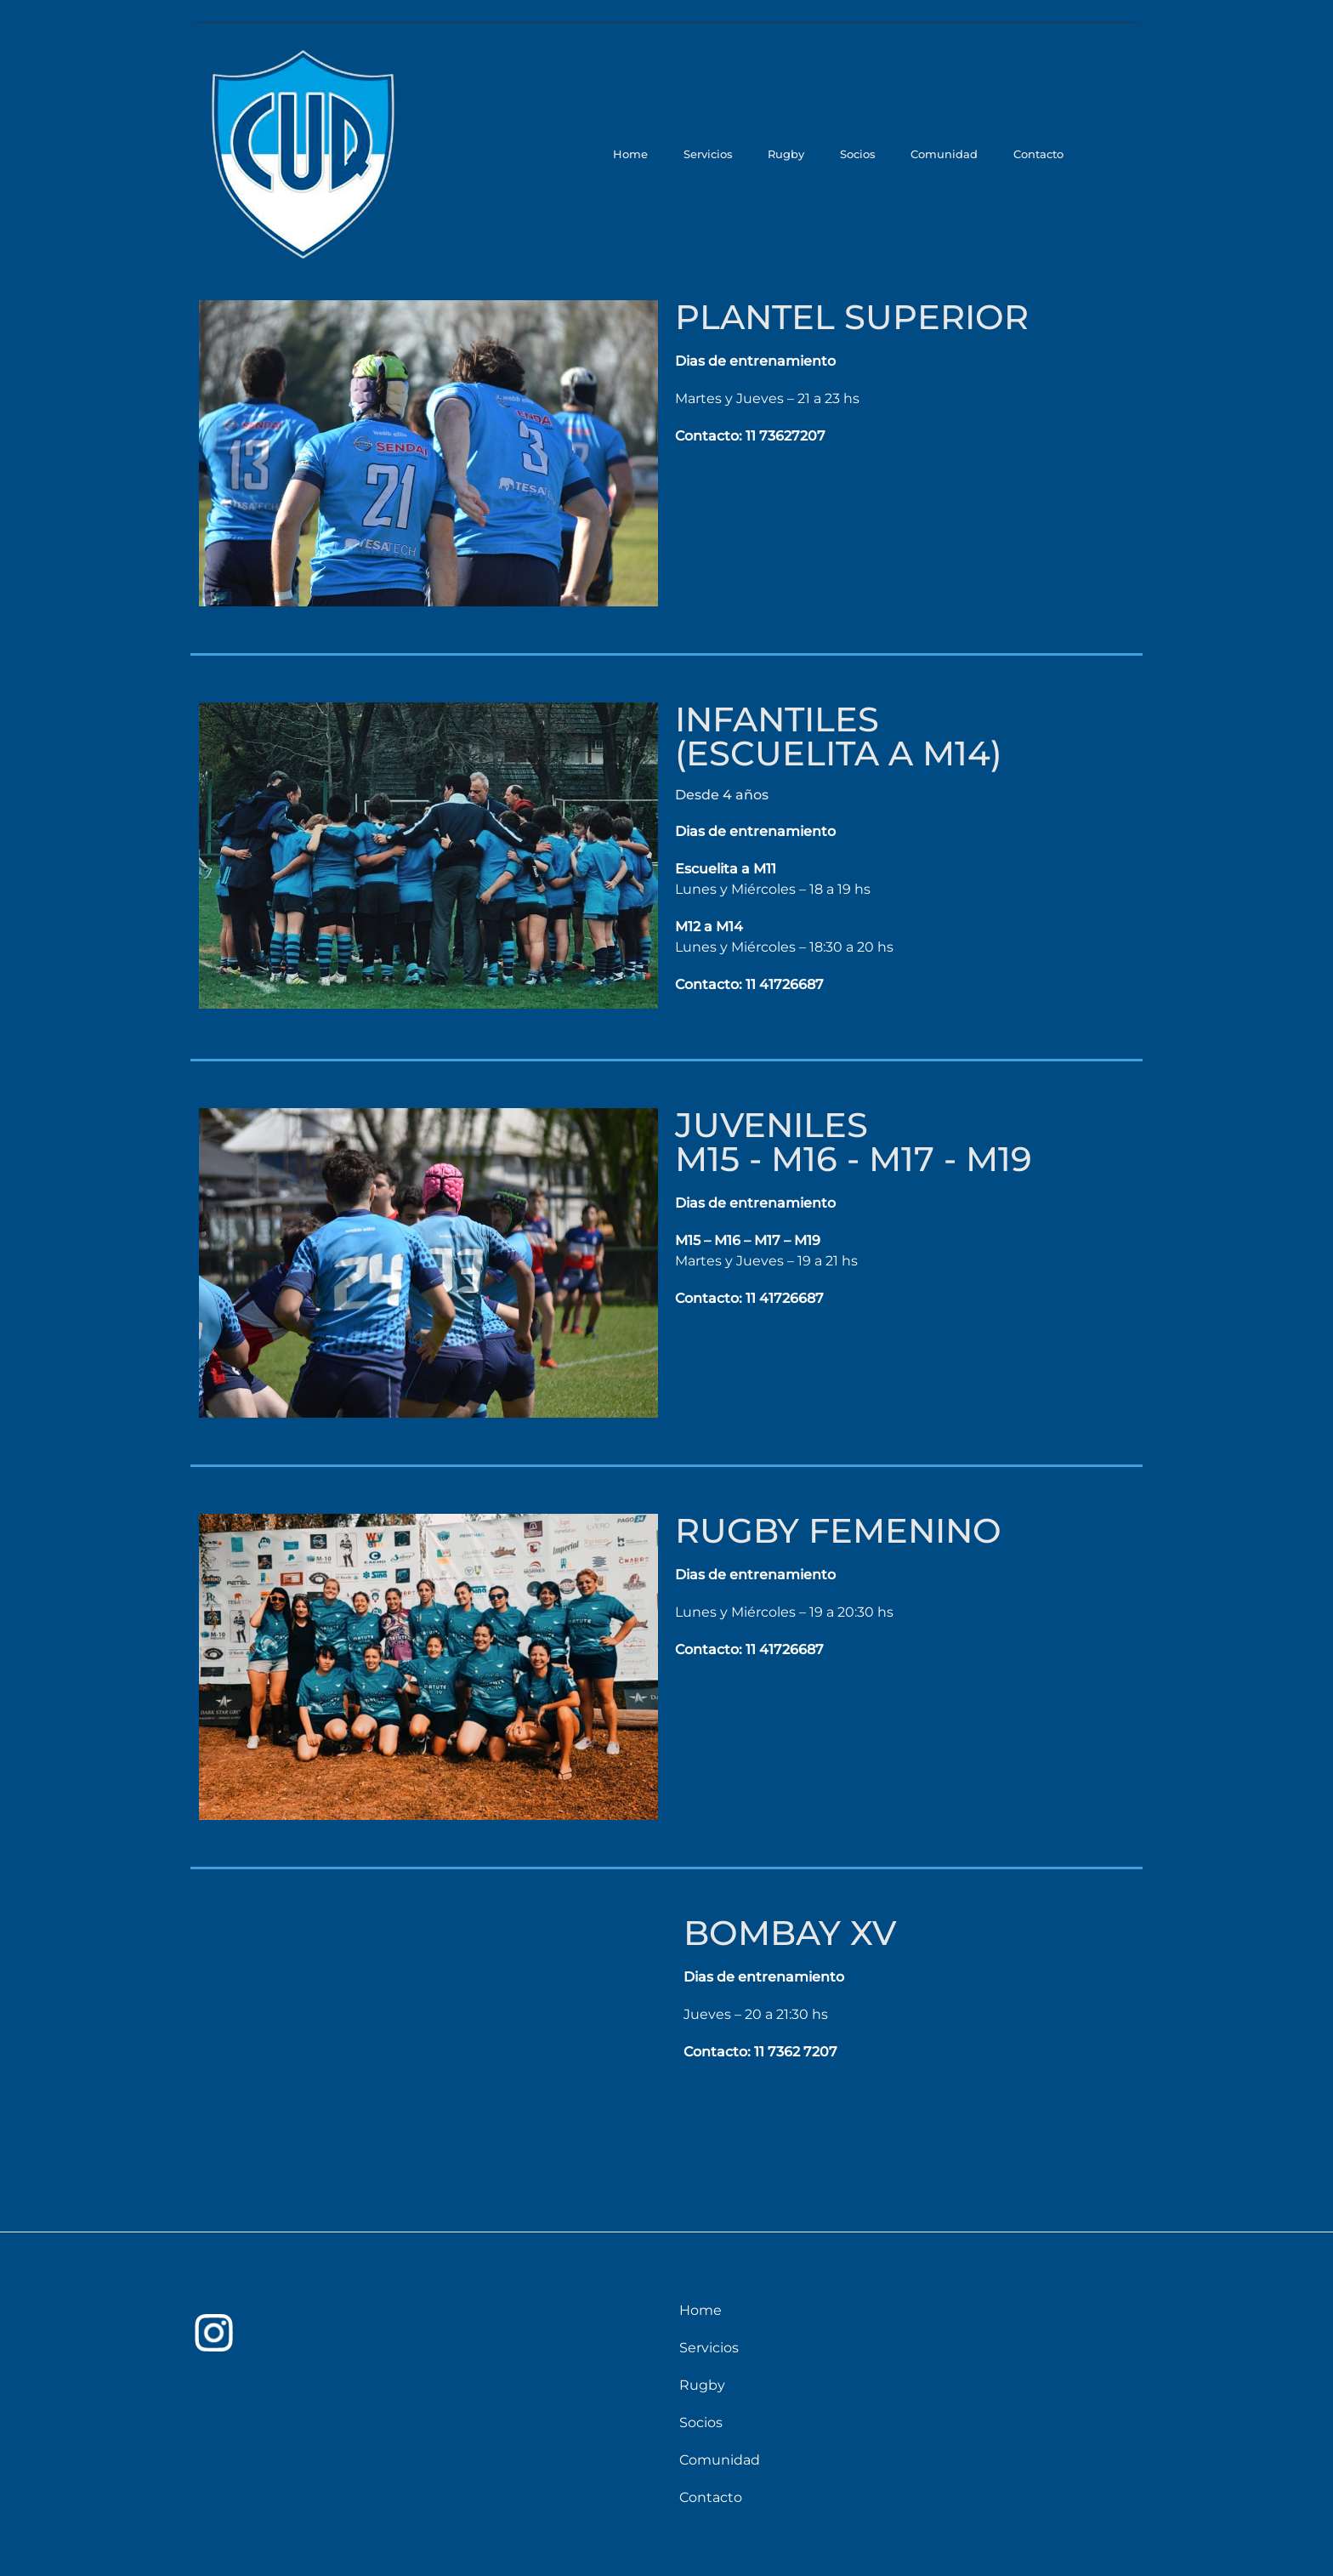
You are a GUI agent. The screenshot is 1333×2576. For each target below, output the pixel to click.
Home (651, 154)
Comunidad (950, 154)
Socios (867, 154)
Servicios (725, 154)
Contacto (1040, 154)
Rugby (799, 154)
